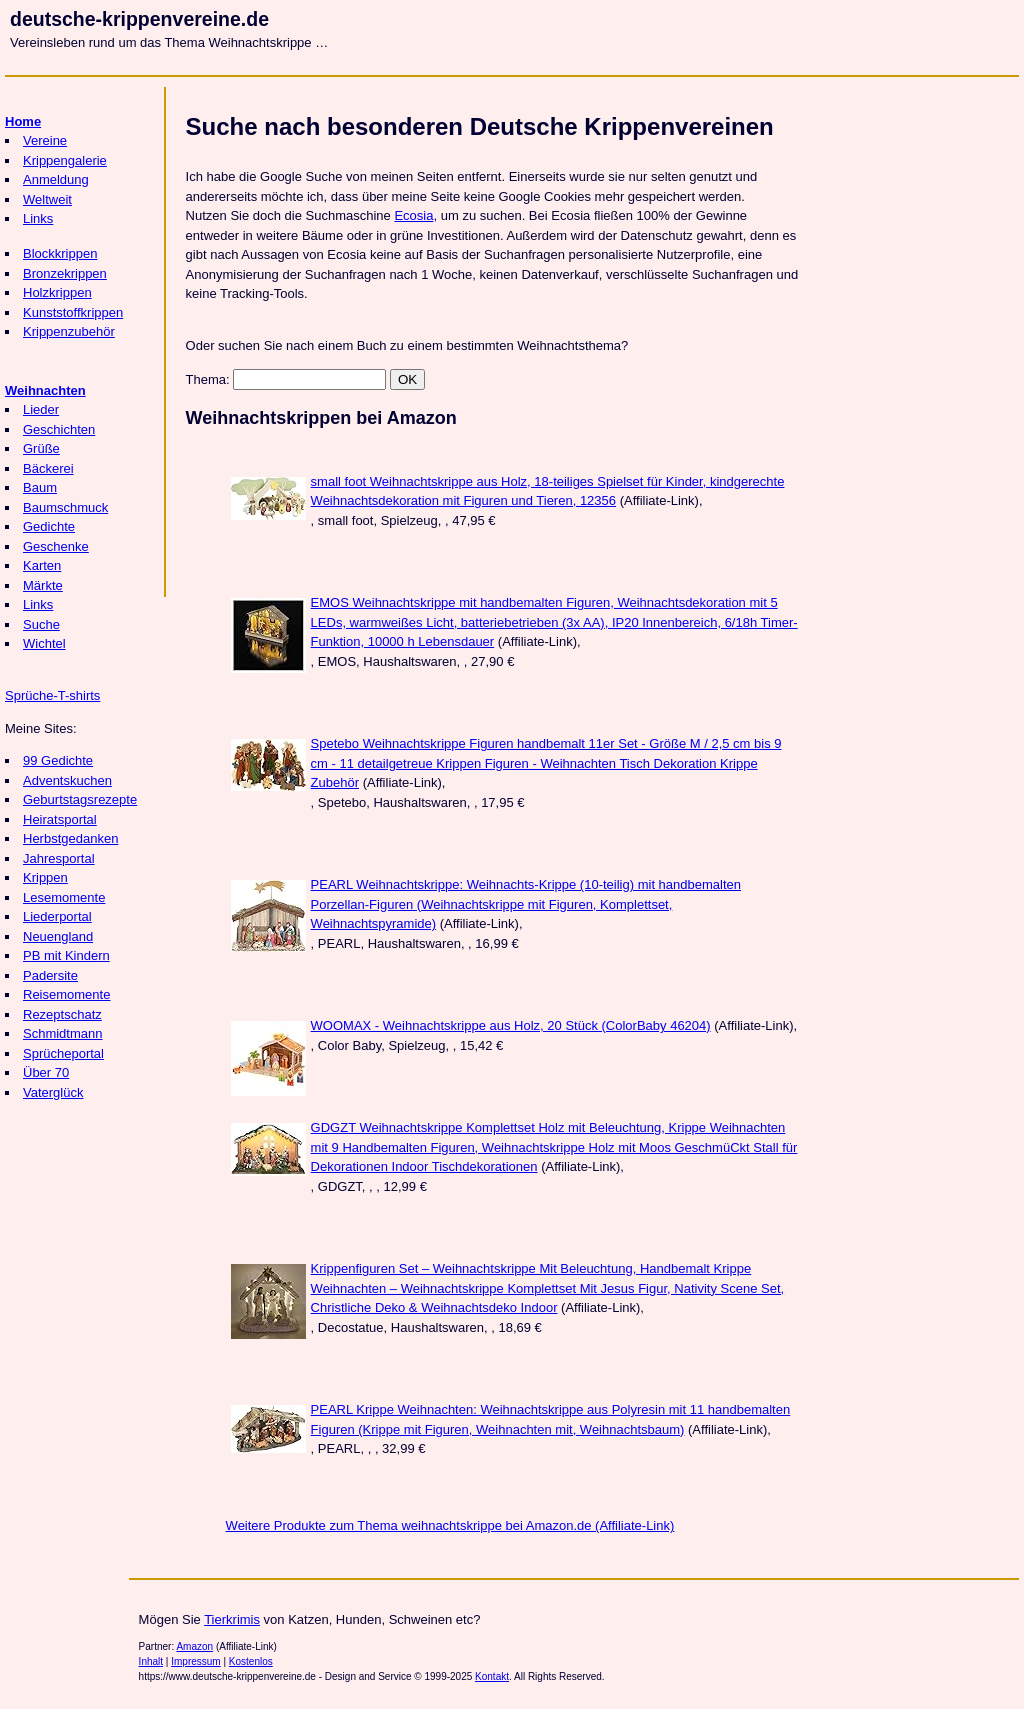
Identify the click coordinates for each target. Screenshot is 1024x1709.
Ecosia (413, 215)
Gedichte (49, 526)
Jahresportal (59, 858)
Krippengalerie (65, 160)
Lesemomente (64, 897)
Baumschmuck (65, 507)
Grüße (41, 448)
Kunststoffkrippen (73, 312)
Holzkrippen (57, 292)
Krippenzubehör (69, 331)
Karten (42, 565)
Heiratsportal (60, 819)
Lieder (41, 409)
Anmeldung (56, 179)
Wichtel (44, 643)
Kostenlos (251, 1661)
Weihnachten (45, 390)
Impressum (195, 1661)
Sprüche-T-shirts (52, 695)
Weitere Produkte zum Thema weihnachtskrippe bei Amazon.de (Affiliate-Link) (450, 1525)
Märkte (43, 585)
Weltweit (47, 199)
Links (38, 218)
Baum (40, 487)
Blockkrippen (60, 253)
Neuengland (58, 936)
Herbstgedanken (70, 838)
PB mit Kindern (66, 955)
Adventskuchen (67, 780)
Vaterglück (53, 1092)
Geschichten (59, 429)
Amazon (194, 1646)
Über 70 (46, 1072)
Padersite (50, 975)
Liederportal (57, 916)
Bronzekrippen (65, 273)
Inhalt (151, 1661)
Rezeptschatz (62, 1014)
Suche (41, 624)
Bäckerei (48, 468)
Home (23, 121)
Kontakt (492, 1676)
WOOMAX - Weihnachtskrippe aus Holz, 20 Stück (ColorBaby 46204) (511, 1025)
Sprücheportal (63, 1053)
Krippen (45, 877)
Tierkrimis (232, 1619)
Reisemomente (66, 994)
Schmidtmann (62, 1033)
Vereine (45, 140)
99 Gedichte (58, 760)
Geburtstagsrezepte (80, 799)
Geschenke (56, 546)
